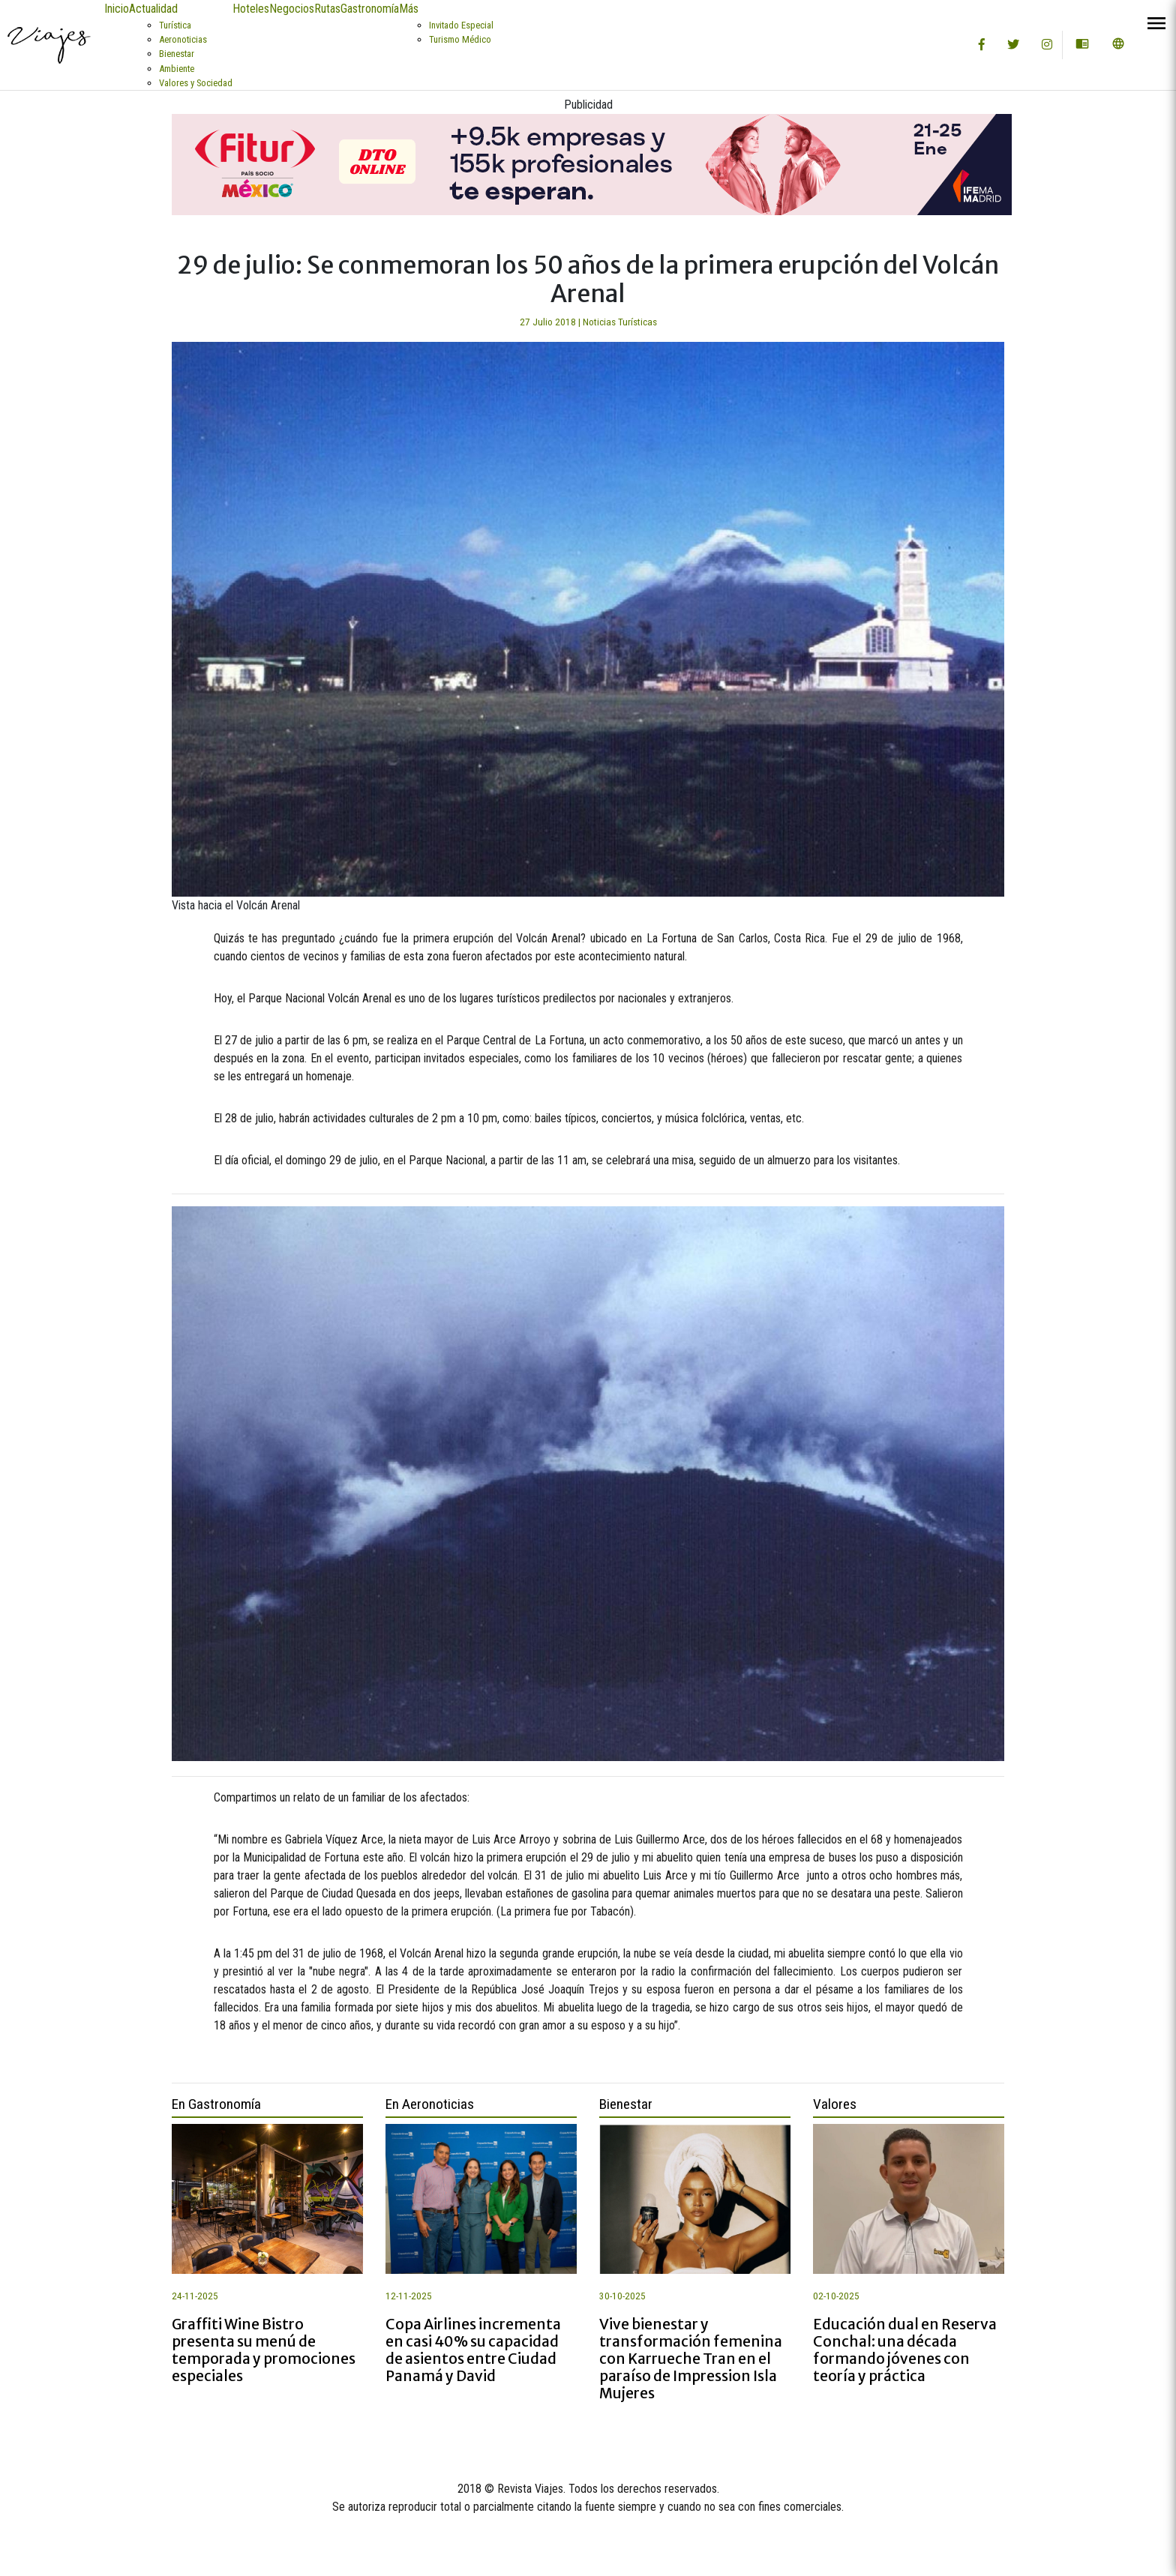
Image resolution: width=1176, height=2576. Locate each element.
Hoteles (250, 8)
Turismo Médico (460, 39)
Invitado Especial (461, 25)
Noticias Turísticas (620, 322)
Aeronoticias (183, 39)
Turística (175, 25)
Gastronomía (369, 8)
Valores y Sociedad (195, 82)
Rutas (327, 8)
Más (408, 8)
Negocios (291, 8)
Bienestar (176, 53)
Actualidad (153, 8)
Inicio (116, 8)
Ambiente (176, 68)
